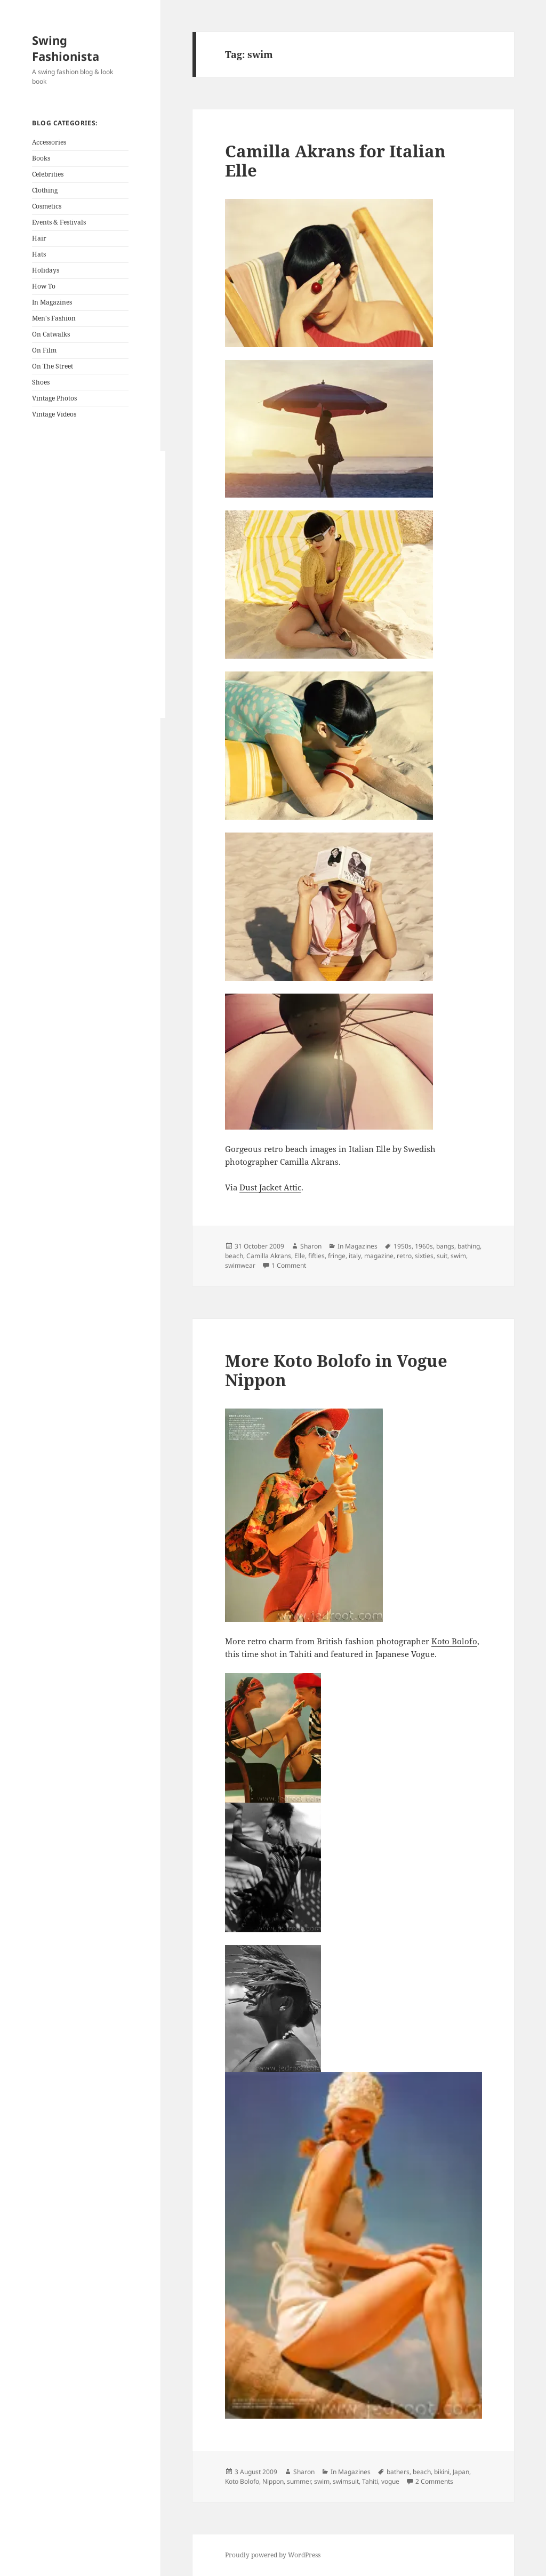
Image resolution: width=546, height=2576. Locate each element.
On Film (44, 350)
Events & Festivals (59, 222)
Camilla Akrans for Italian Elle (335, 160)
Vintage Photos (54, 398)
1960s (424, 1246)
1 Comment (288, 1265)
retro (404, 1255)
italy (355, 1255)
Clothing (45, 190)
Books (41, 158)
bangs (445, 1246)
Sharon (311, 1246)
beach (234, 1255)
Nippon (273, 2481)
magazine (379, 1255)
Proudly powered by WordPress (272, 2554)
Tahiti (370, 2481)
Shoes (41, 382)
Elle (299, 1255)
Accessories (49, 142)
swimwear (240, 1265)
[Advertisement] (98, 584)
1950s (403, 1246)
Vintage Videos (54, 414)
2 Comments (434, 2481)
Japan (461, 2471)
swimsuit (346, 2481)
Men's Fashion (54, 318)
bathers (398, 2471)
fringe (337, 1255)
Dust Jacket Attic (270, 1187)
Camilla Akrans (268, 1255)
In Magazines (52, 302)
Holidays (45, 270)
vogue (390, 2481)
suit (442, 1255)
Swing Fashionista (65, 48)
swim (458, 1255)
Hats (39, 254)
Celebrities (47, 174)
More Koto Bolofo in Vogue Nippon (336, 1370)
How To (43, 286)
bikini (441, 2471)
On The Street (52, 366)
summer (299, 2481)
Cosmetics (46, 206)
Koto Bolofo (454, 1641)
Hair (39, 238)
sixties (424, 1255)
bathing (468, 1246)
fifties (316, 1255)
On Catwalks (51, 334)
